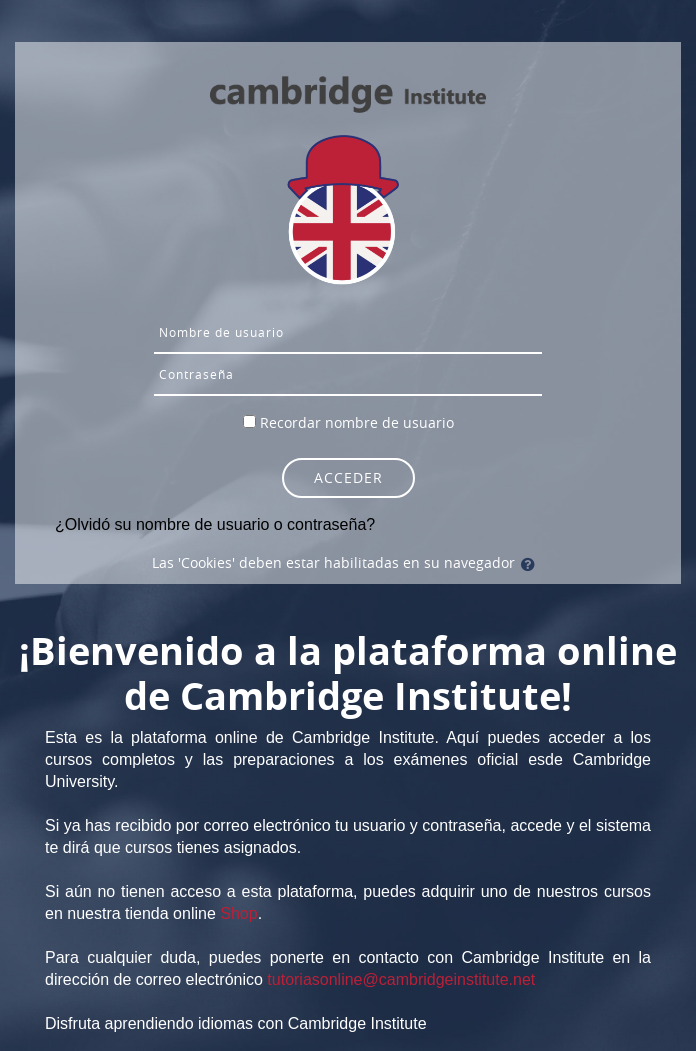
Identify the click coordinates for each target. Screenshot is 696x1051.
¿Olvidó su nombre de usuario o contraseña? (215, 524)
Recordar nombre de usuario (357, 422)
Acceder (348, 477)
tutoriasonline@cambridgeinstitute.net (401, 979)
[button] (532, 564)
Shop (238, 913)
